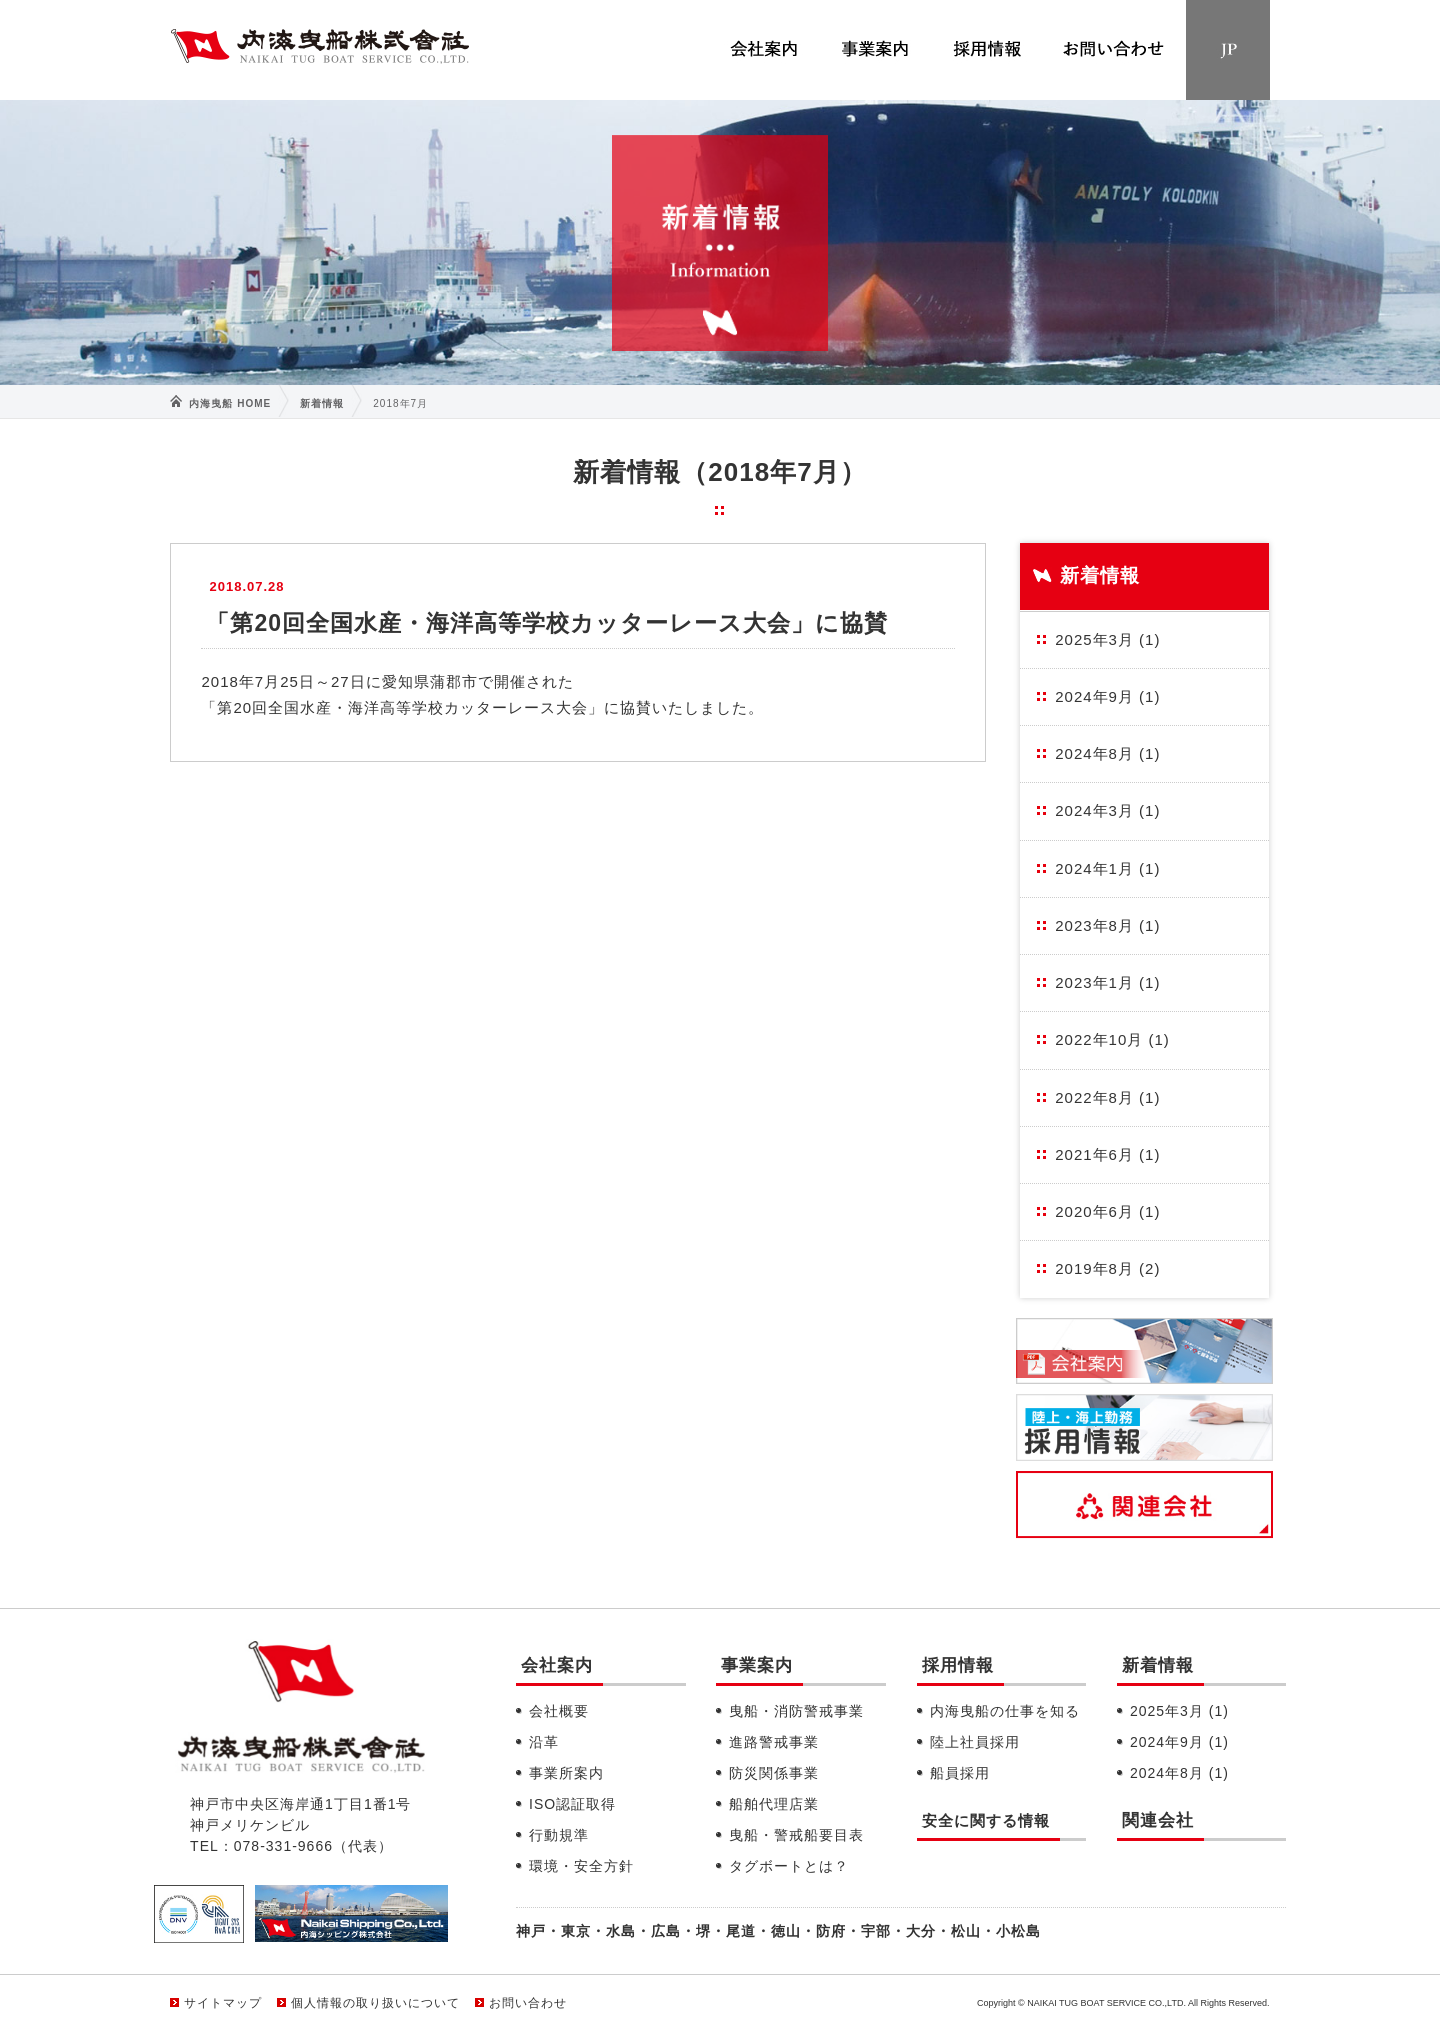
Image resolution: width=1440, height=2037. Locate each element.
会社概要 (559, 1711)
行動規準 (559, 1835)
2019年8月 (1107, 1268)
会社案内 (557, 1665)
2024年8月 (1107, 753)
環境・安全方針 (581, 1866)
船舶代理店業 (774, 1804)
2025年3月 (1107, 639)
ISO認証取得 (572, 1804)
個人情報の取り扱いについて (375, 2003)
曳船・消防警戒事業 (796, 1711)
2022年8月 (1107, 1097)
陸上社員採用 (975, 1742)
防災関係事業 (774, 1773)
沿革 (544, 1742)
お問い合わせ (528, 2003)
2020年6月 (1107, 1211)
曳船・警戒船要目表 (796, 1835)
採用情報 (958, 1665)
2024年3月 (1107, 810)
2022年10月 (1112, 1039)
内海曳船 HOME (230, 403)
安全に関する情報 (986, 1820)
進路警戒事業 (774, 1742)
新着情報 (322, 403)
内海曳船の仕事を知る (1005, 1711)
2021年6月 (1107, 1154)
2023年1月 (1107, 982)
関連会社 (1158, 1820)
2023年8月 (1107, 925)
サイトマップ (223, 2003)
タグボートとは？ (789, 1866)
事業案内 (757, 1665)
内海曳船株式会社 (320, 50)
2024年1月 (1107, 868)
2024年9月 (1107, 696)
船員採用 (960, 1773)
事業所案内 (566, 1773)
